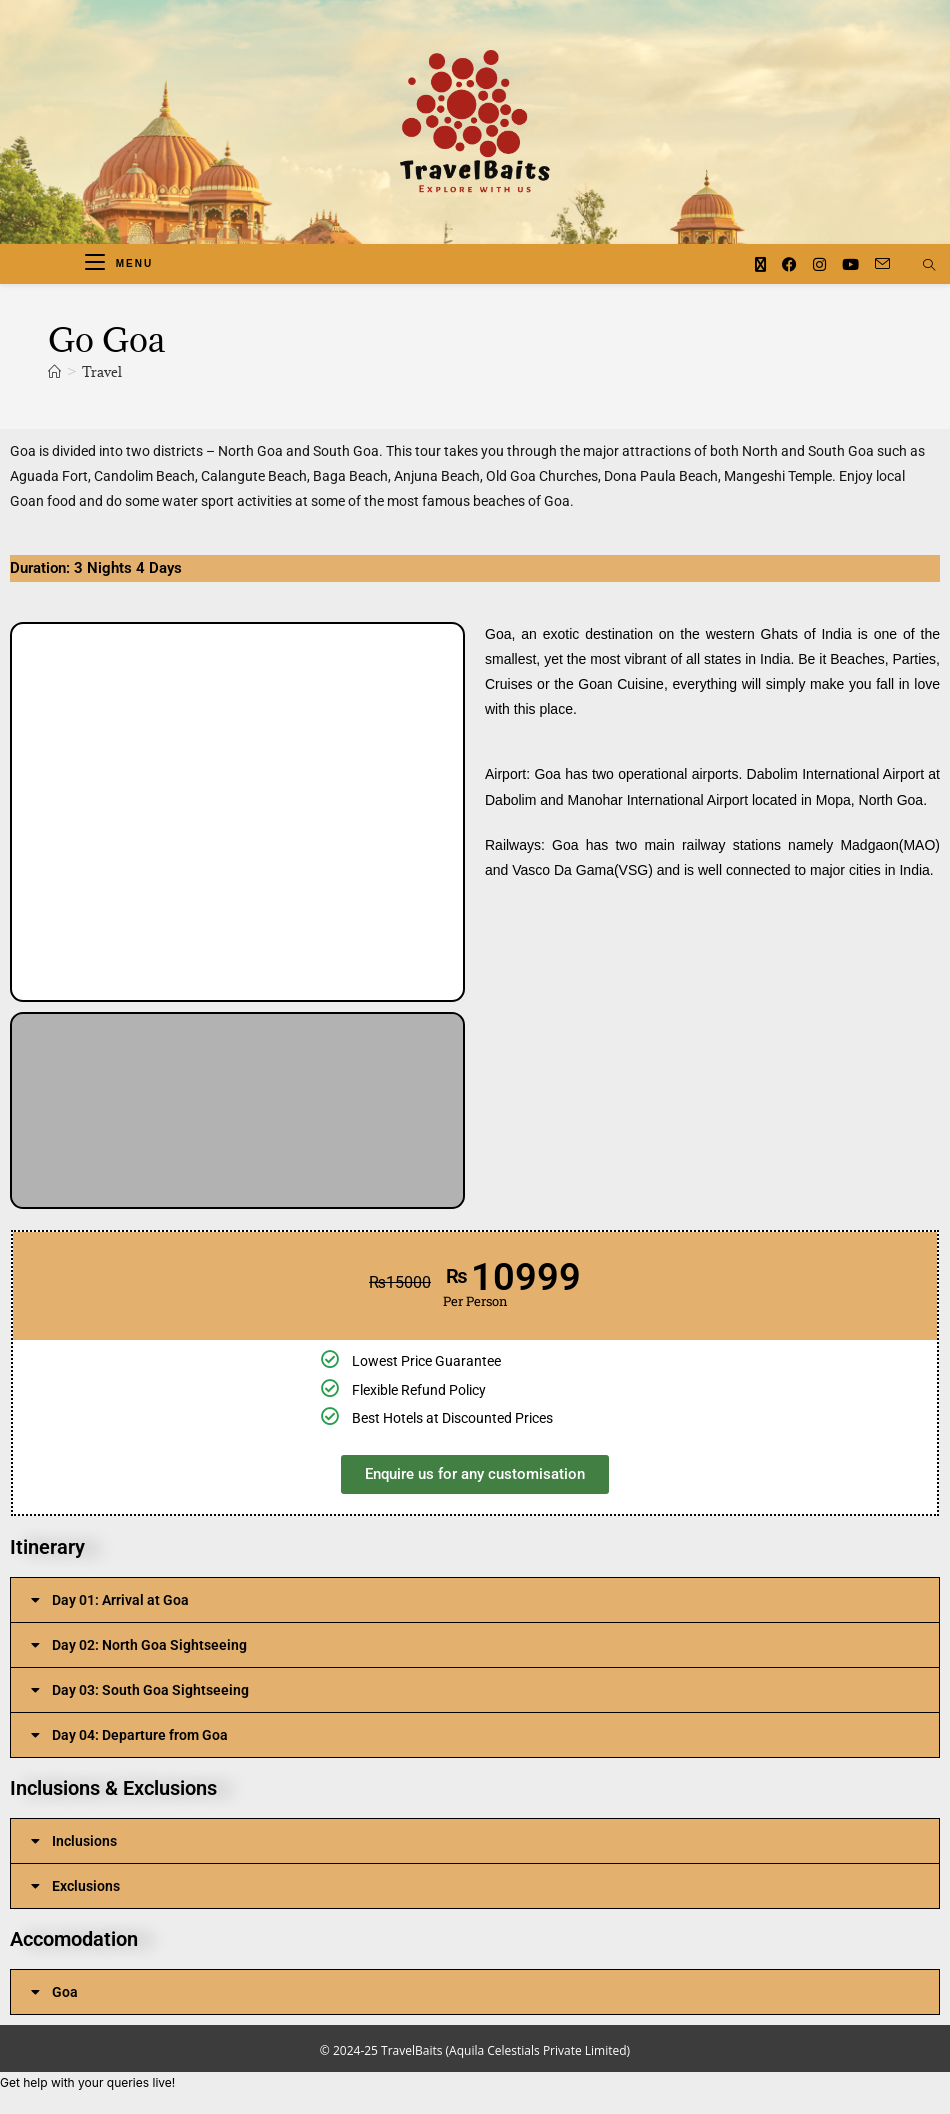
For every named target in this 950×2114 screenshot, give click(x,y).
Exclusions (86, 1886)
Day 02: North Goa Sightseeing (149, 1645)
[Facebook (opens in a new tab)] (789, 264)
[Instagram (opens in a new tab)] (819, 264)
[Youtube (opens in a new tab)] (850, 264)
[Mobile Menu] (119, 263)
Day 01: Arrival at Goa (120, 1600)
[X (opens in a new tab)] (760, 264)
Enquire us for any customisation (475, 1474)
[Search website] (929, 266)
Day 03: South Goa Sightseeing (150, 1690)
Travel (102, 372)
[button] (30, 812)
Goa (65, 1992)
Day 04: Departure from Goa (140, 1735)
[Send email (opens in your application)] (882, 264)
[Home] (54, 372)
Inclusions (84, 1841)
